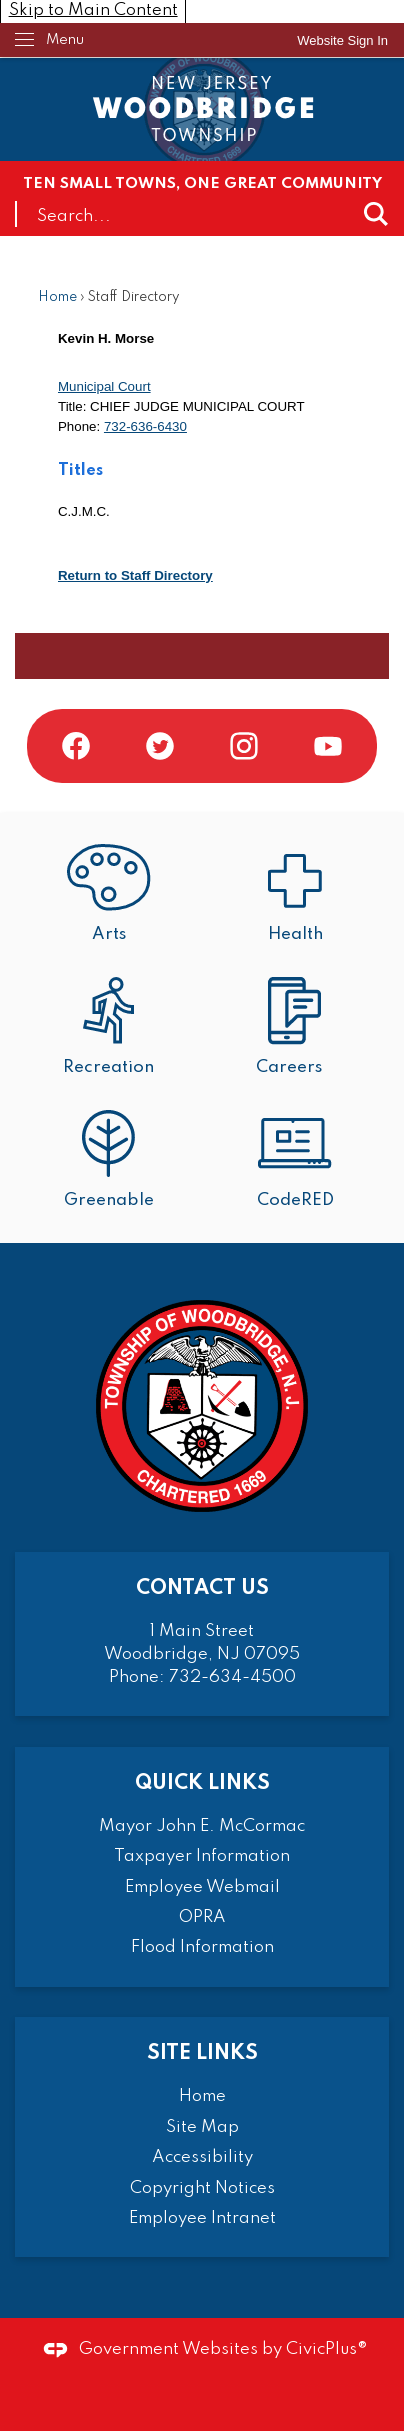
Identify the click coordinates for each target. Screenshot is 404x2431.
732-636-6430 (145, 426)
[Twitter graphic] (160, 746)
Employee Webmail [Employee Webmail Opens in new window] (202, 1887)
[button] (376, 214)
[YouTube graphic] (328, 746)
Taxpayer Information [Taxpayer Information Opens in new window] (202, 1856)
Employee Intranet (202, 2218)
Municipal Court (104, 386)
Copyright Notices (202, 2188)
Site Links (202, 2053)
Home (57, 297)
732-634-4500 (232, 1677)
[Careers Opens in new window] (295, 1028)
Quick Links (202, 1783)
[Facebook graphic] (76, 746)
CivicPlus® (327, 2349)
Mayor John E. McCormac (202, 1826)
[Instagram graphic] (244, 746)
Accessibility (202, 2157)
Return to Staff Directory (135, 575)
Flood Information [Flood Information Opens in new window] (202, 1947)
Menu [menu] (65, 40)
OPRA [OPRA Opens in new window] (202, 1917)
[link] (342, 40)
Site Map (202, 2127)
